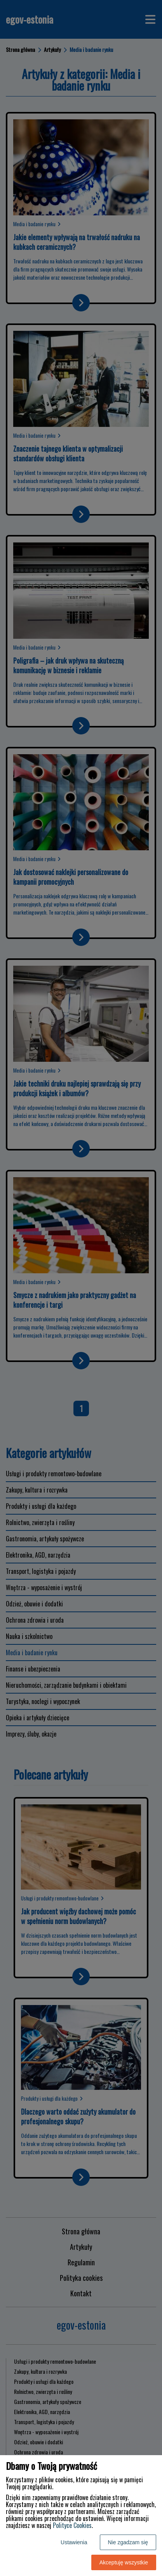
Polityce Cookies (72, 2525)
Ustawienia (74, 2542)
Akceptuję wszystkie (123, 2562)
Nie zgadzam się (128, 2542)
